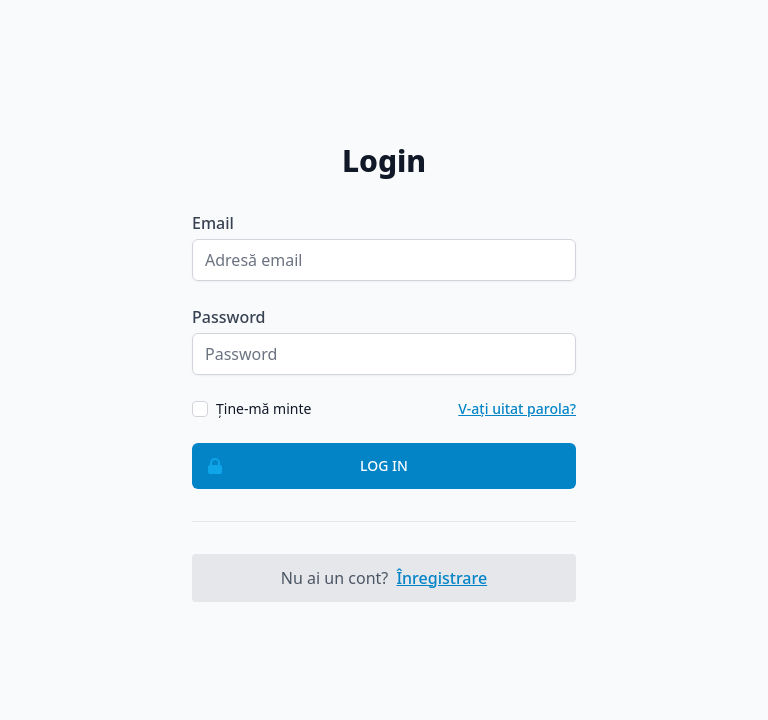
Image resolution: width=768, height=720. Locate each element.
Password (229, 317)
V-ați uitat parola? (517, 408)
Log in (300, 466)
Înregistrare (441, 578)
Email (213, 223)
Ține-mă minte (263, 408)
